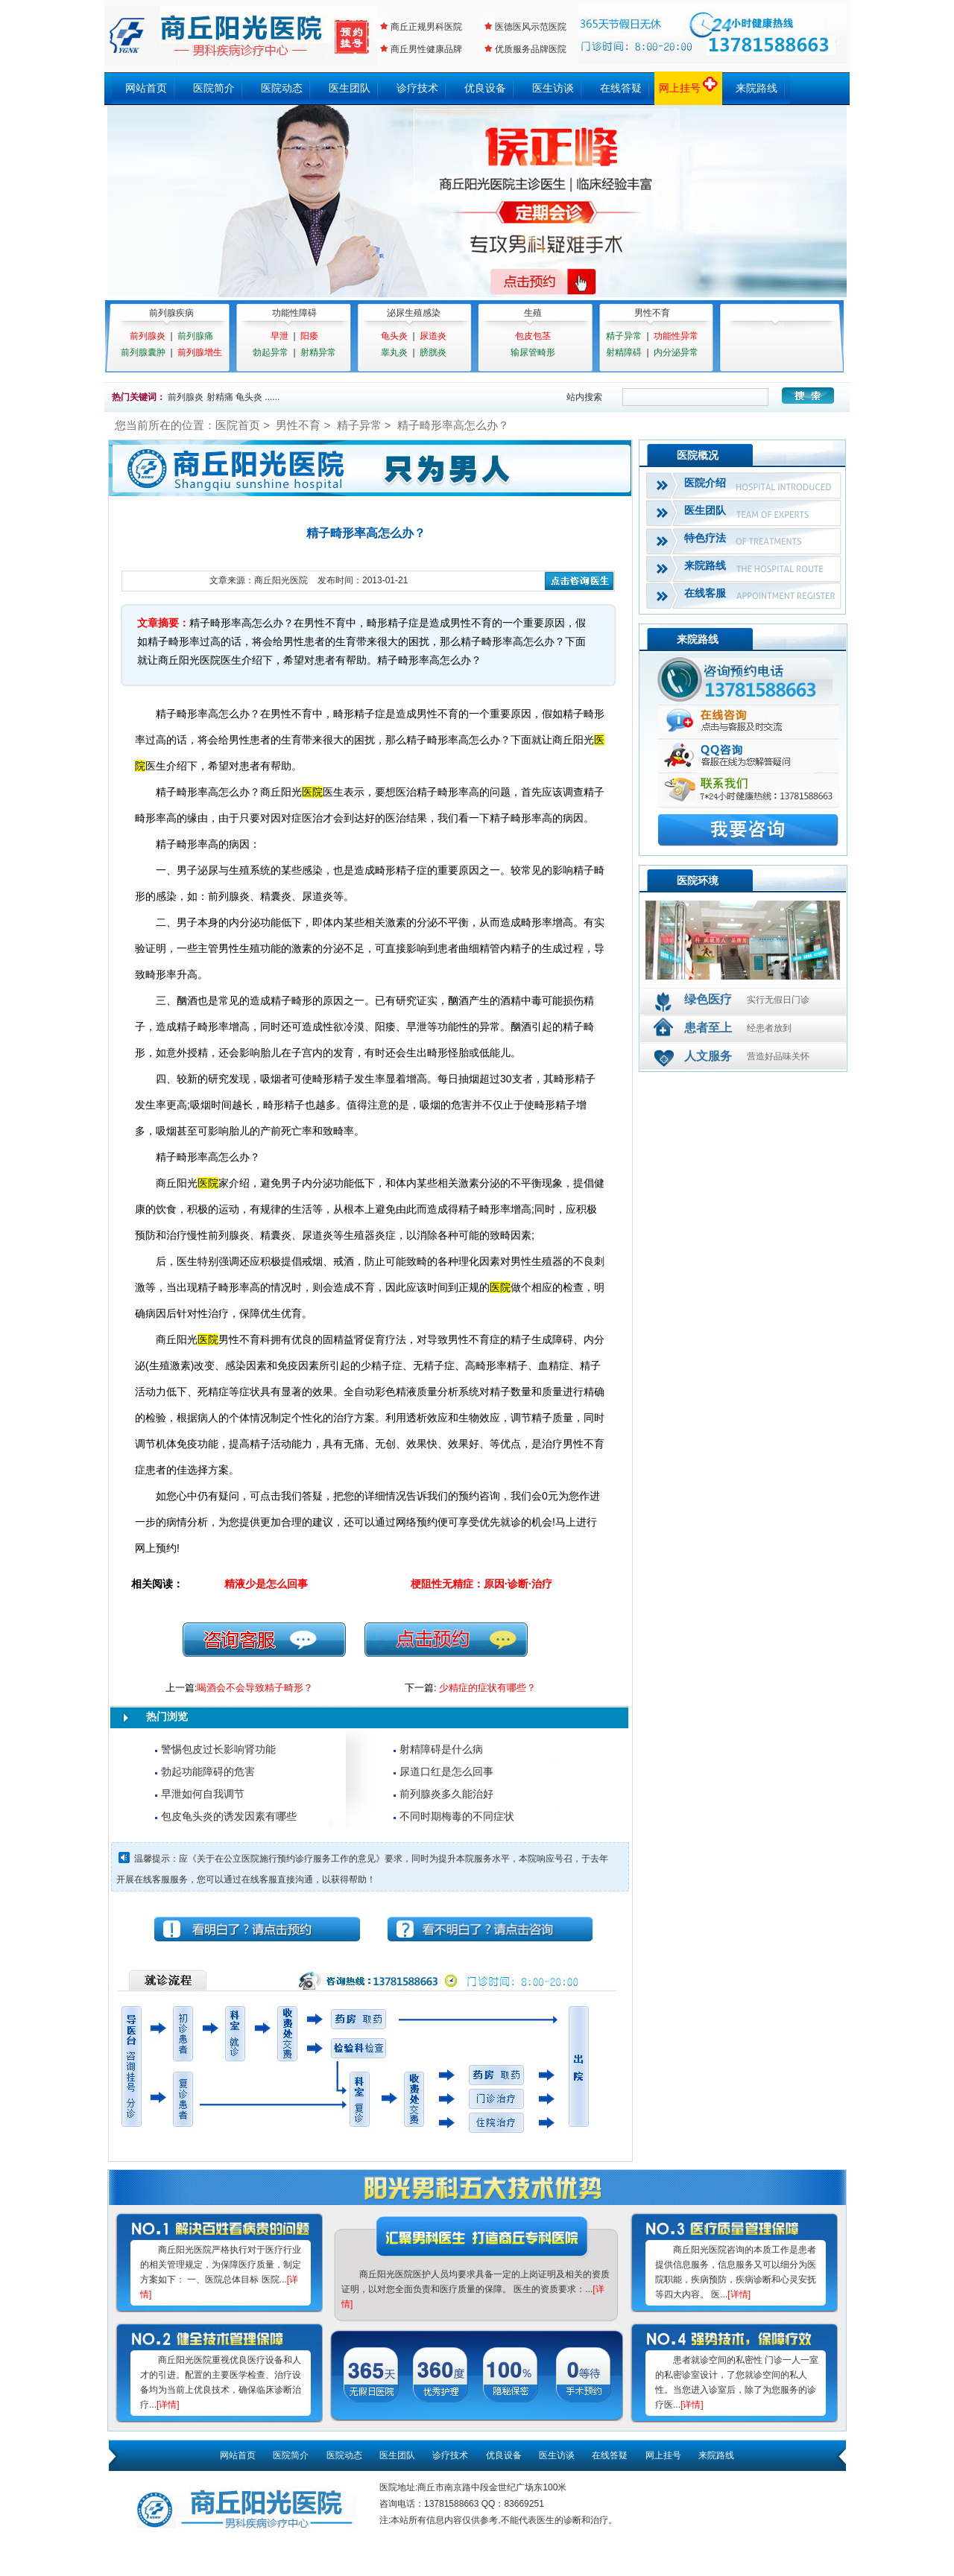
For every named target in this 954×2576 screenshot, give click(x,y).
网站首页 (146, 88)
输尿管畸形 (533, 352)
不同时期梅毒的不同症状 (456, 1816)
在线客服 (705, 593)
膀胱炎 (433, 352)
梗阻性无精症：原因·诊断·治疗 (481, 1584)
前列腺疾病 (171, 313)
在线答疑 (621, 88)
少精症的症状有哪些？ (487, 1687)
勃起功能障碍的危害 (208, 1771)
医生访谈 (553, 88)
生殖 (533, 313)
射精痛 (219, 397)
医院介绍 (705, 483)
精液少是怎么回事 (266, 1584)
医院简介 (214, 88)
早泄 (279, 336)
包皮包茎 (533, 336)
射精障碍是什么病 (441, 1749)
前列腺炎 (147, 336)
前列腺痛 (195, 336)
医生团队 (349, 88)
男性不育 (652, 313)
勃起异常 (270, 352)
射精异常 (318, 352)
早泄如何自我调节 (202, 1794)
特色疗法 (705, 538)
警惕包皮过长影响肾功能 (218, 1749)
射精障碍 (624, 352)
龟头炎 (394, 336)
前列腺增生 (199, 352)
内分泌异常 (676, 352)
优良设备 (485, 88)
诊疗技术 (417, 88)
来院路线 (756, 88)
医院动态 (282, 88)
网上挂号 (688, 88)
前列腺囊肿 (143, 352)
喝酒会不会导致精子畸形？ (255, 1687)
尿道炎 (433, 336)
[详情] (168, 2404)
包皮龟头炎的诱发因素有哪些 (229, 1816)
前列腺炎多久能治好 (446, 1794)
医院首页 (237, 425)
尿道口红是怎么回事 (446, 1771)
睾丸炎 (394, 352)
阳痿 (309, 336)
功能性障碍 (294, 313)
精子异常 (624, 336)
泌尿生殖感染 (413, 313)
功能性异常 (676, 336)
